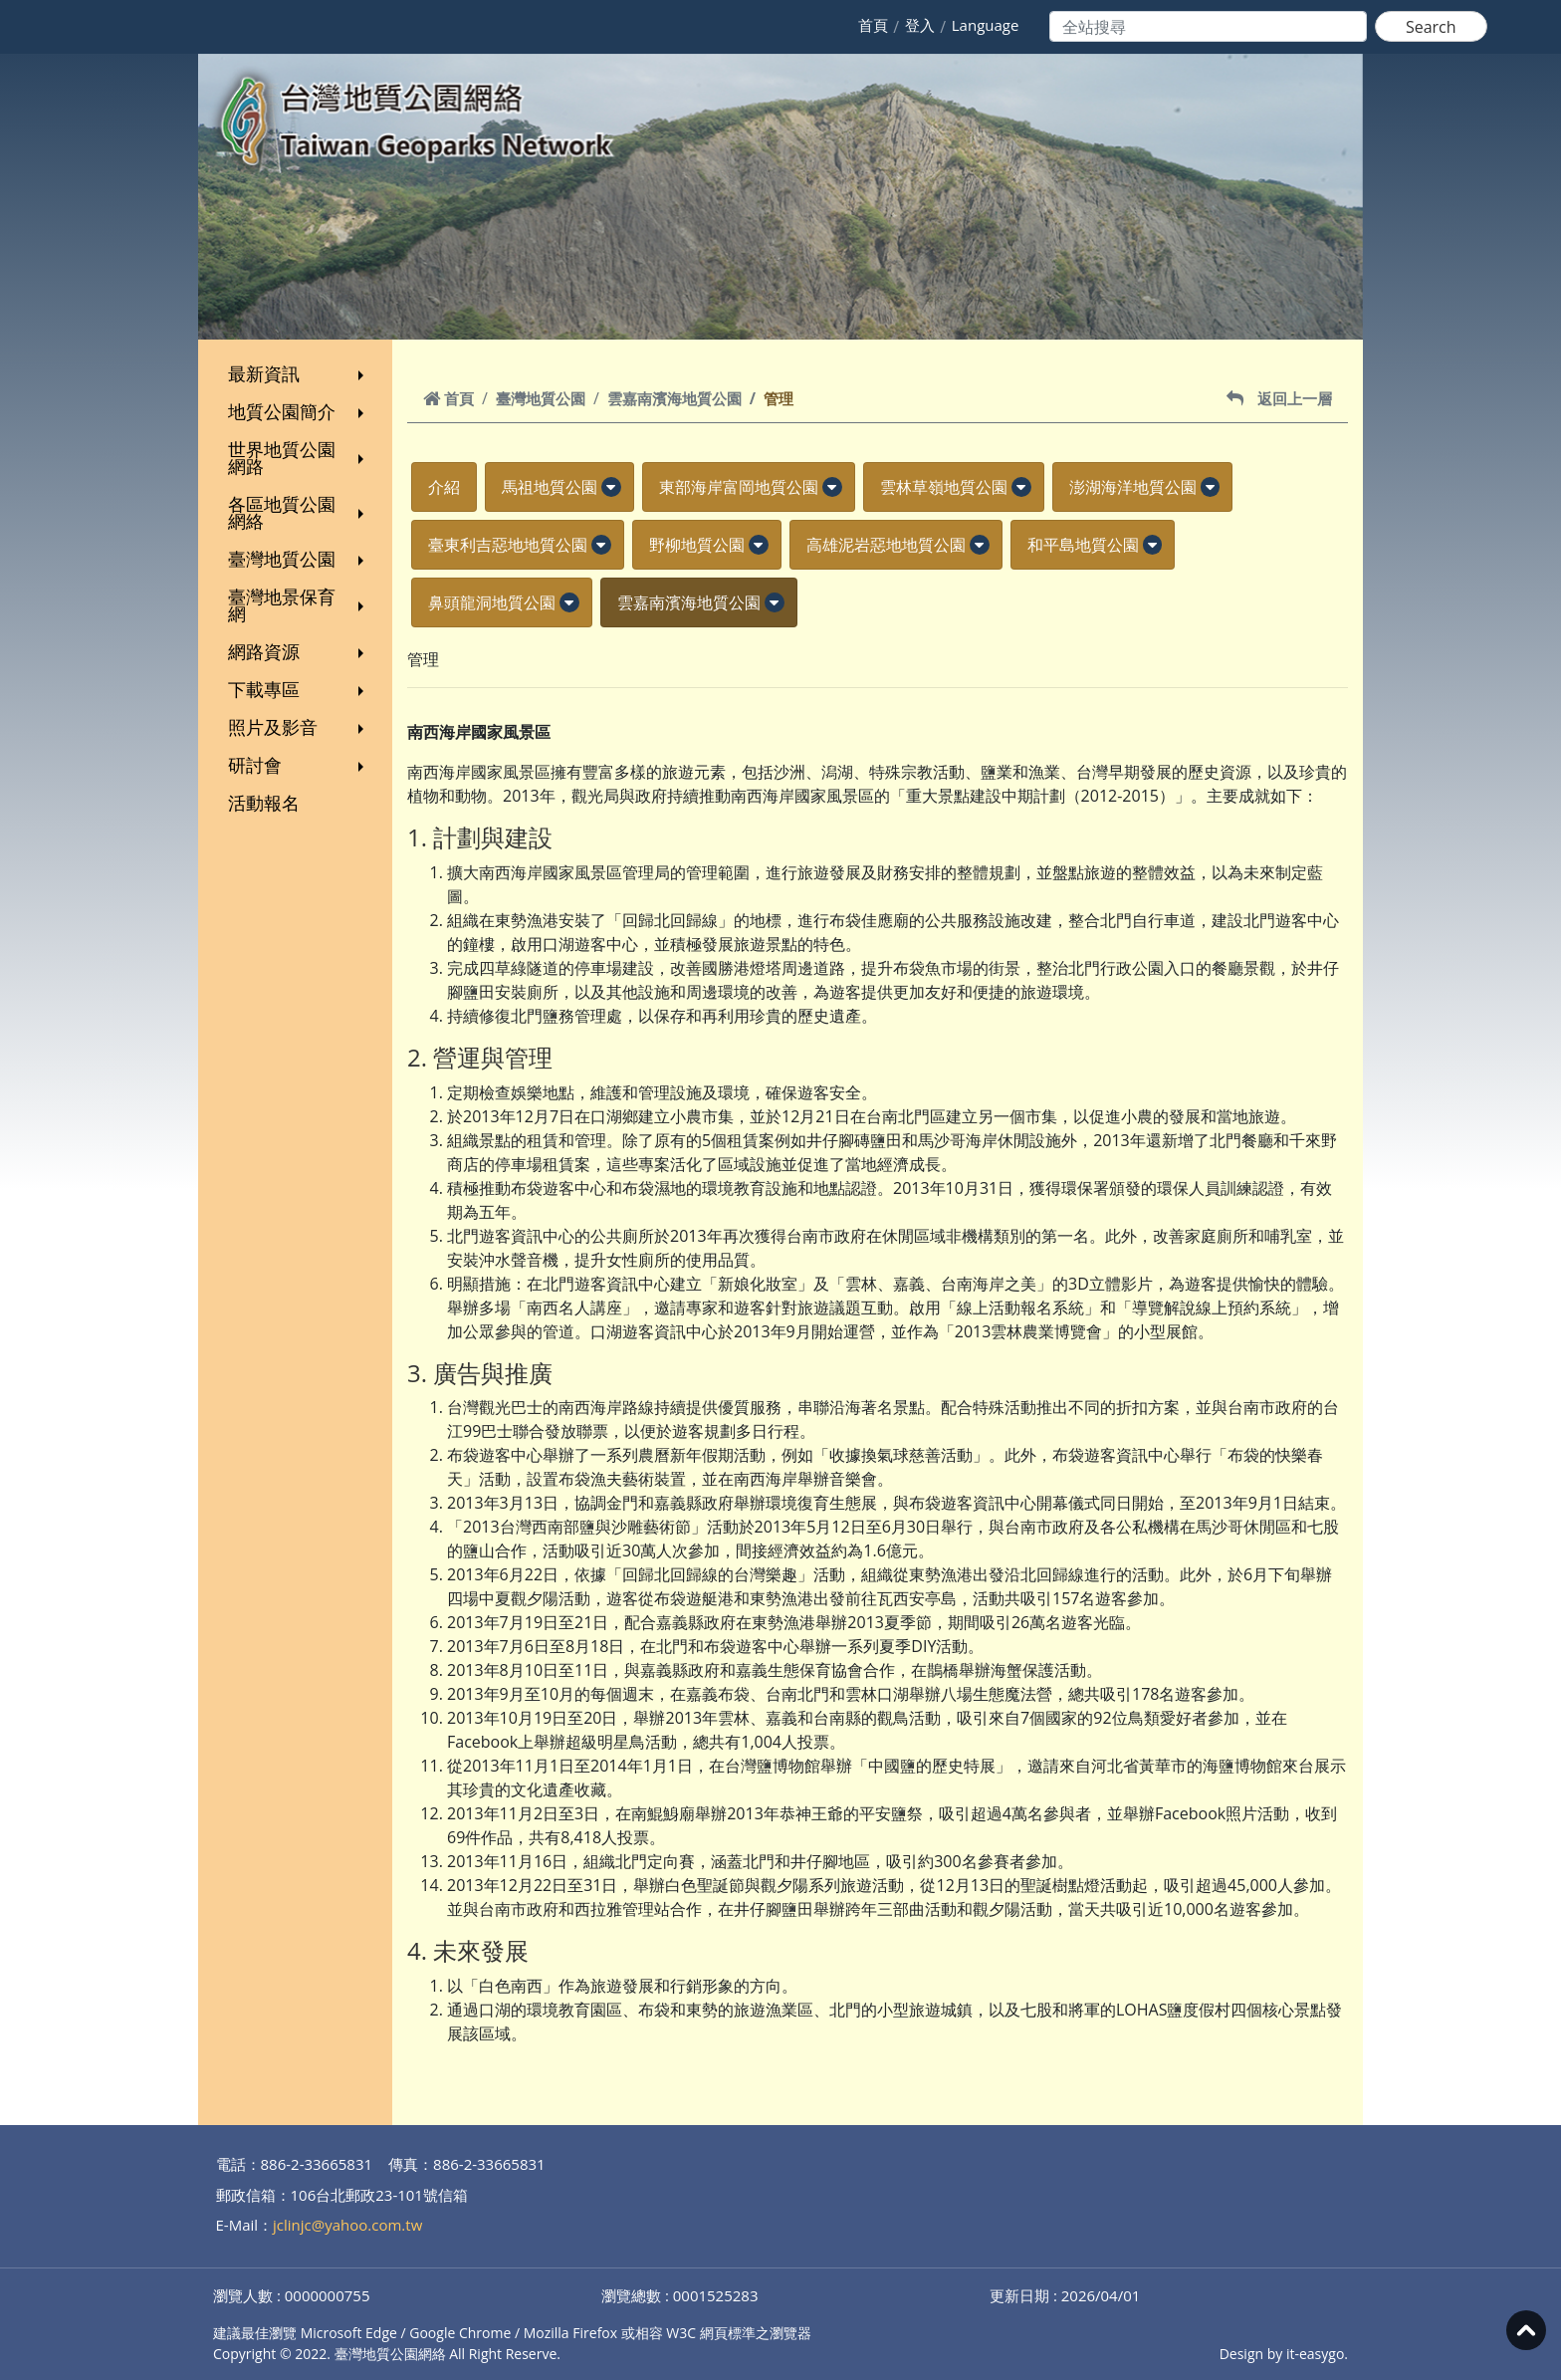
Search (1431, 27)
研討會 (298, 765)
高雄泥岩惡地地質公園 (886, 545)
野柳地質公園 (697, 545)
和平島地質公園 (1083, 545)
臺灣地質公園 (298, 559)
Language (985, 25)
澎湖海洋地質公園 (1133, 487)
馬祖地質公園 (549, 487)
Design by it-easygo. (1284, 2353)
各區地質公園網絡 (298, 512)
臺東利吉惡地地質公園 (507, 545)
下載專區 (298, 689)
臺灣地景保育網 (298, 605)
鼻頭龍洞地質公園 (492, 602)
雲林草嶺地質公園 (943, 487)
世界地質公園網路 (298, 457)
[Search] (1208, 26)
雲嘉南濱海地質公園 (674, 398)
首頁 (873, 25)
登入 (920, 25)
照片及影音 (298, 727)
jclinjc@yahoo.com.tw (347, 2225)
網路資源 (298, 651)
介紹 (444, 487)
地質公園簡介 (298, 411)
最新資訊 (298, 373)
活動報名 (264, 803)
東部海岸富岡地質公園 (738, 487)
